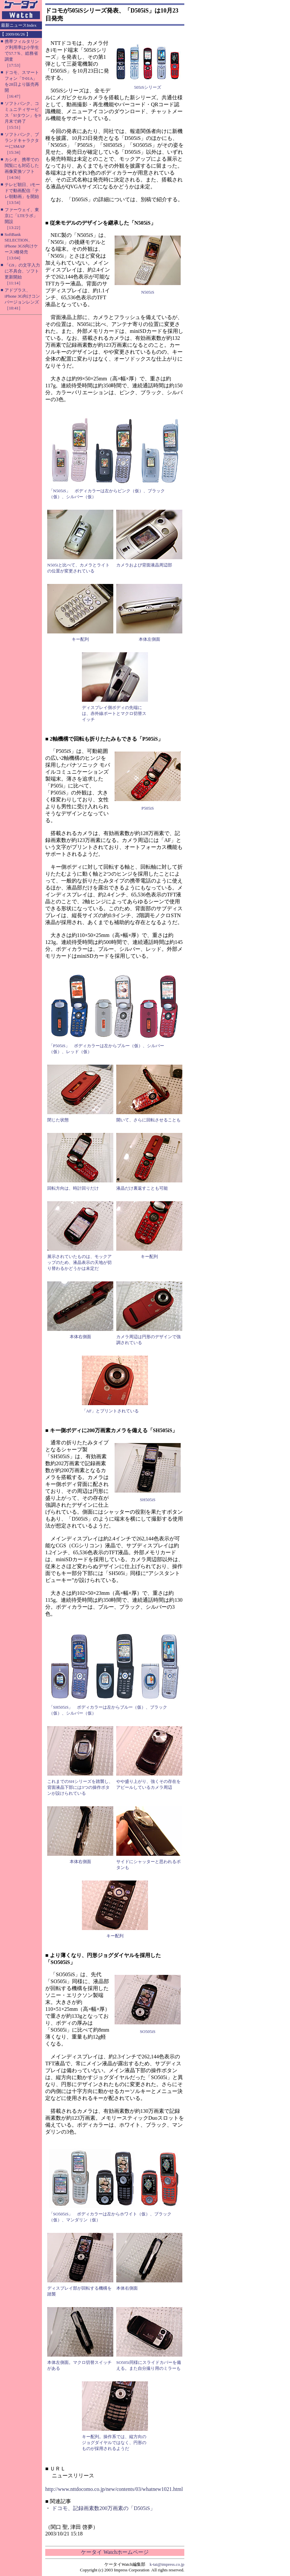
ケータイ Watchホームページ (114, 2552)
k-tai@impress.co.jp (167, 2564)
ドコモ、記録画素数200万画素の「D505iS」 (103, 2508)
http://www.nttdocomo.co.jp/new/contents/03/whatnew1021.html (114, 2489)
